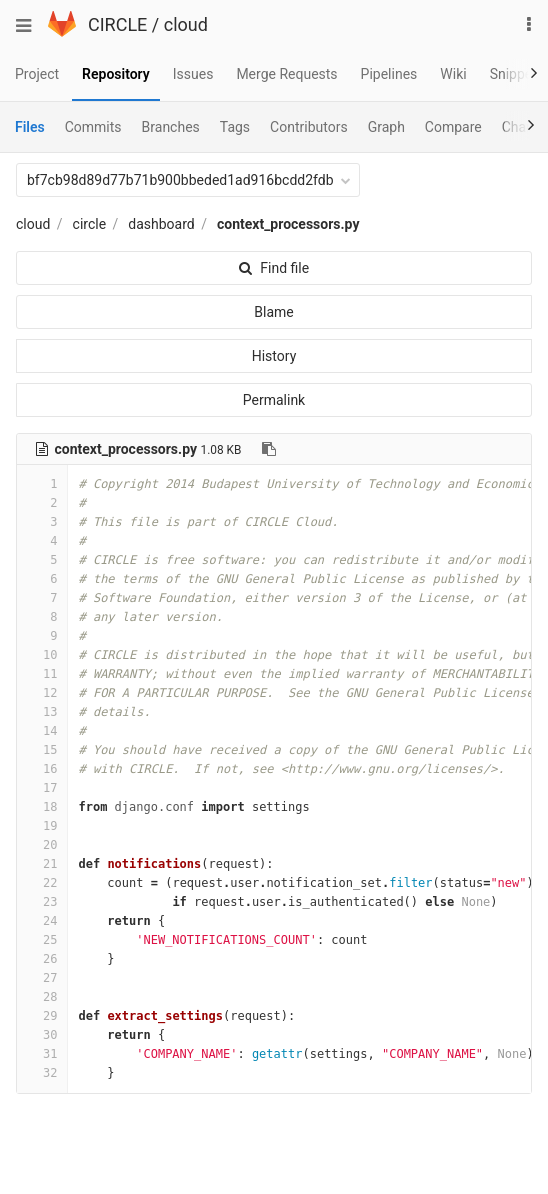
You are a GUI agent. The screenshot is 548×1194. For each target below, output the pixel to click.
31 (42, 1054)
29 (42, 1016)
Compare (453, 127)
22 (42, 883)
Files (30, 127)
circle (90, 224)
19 (42, 826)
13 (42, 712)
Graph (386, 127)
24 (42, 921)
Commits (93, 127)
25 (42, 940)
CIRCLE (117, 24)
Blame (273, 312)
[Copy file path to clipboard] (269, 449)
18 (42, 807)
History (274, 356)
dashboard (161, 224)
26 (42, 959)
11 (42, 674)
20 (42, 845)
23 (42, 902)
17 (42, 788)
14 (42, 731)
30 (42, 1035)
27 (42, 978)
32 (42, 1073)
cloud (186, 24)
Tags (235, 127)
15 (42, 750)
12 (42, 693)
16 (42, 769)
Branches (171, 127)
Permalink (274, 400)
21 (42, 864)
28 (42, 997)
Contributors (309, 127)
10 (42, 655)
